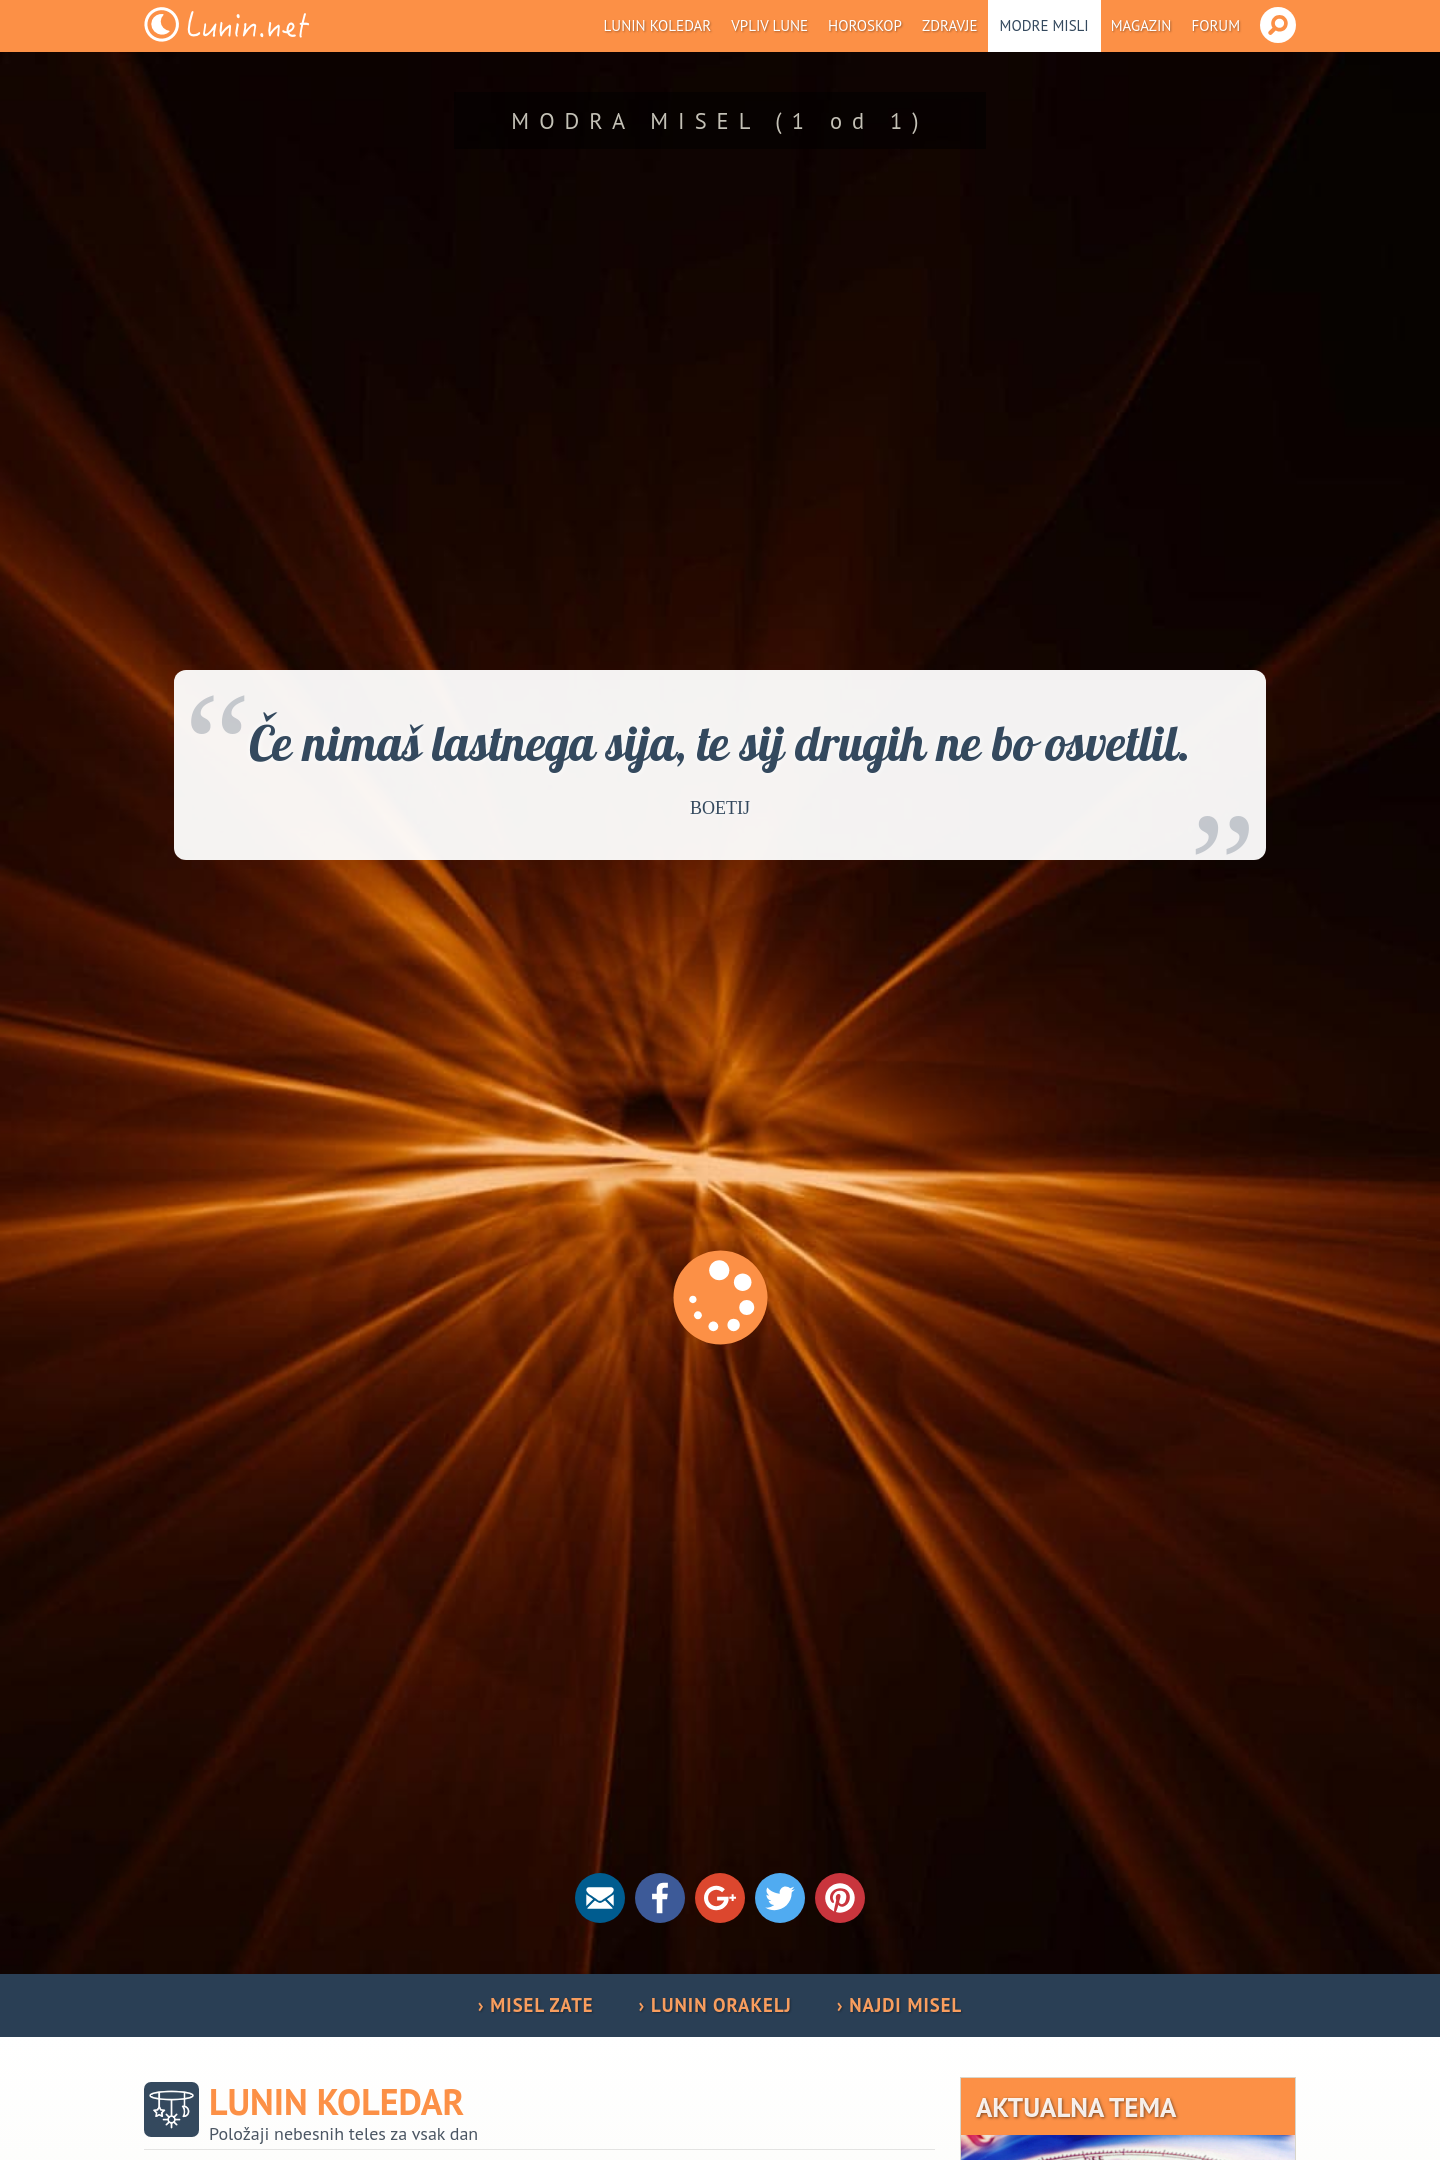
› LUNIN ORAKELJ (715, 2005)
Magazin (1141, 25)
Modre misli (1044, 25)
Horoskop (865, 25)
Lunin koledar (658, 25)
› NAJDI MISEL (899, 2005)
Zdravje (950, 25)
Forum (1215, 25)
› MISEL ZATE (536, 2005)
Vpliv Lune (769, 25)
